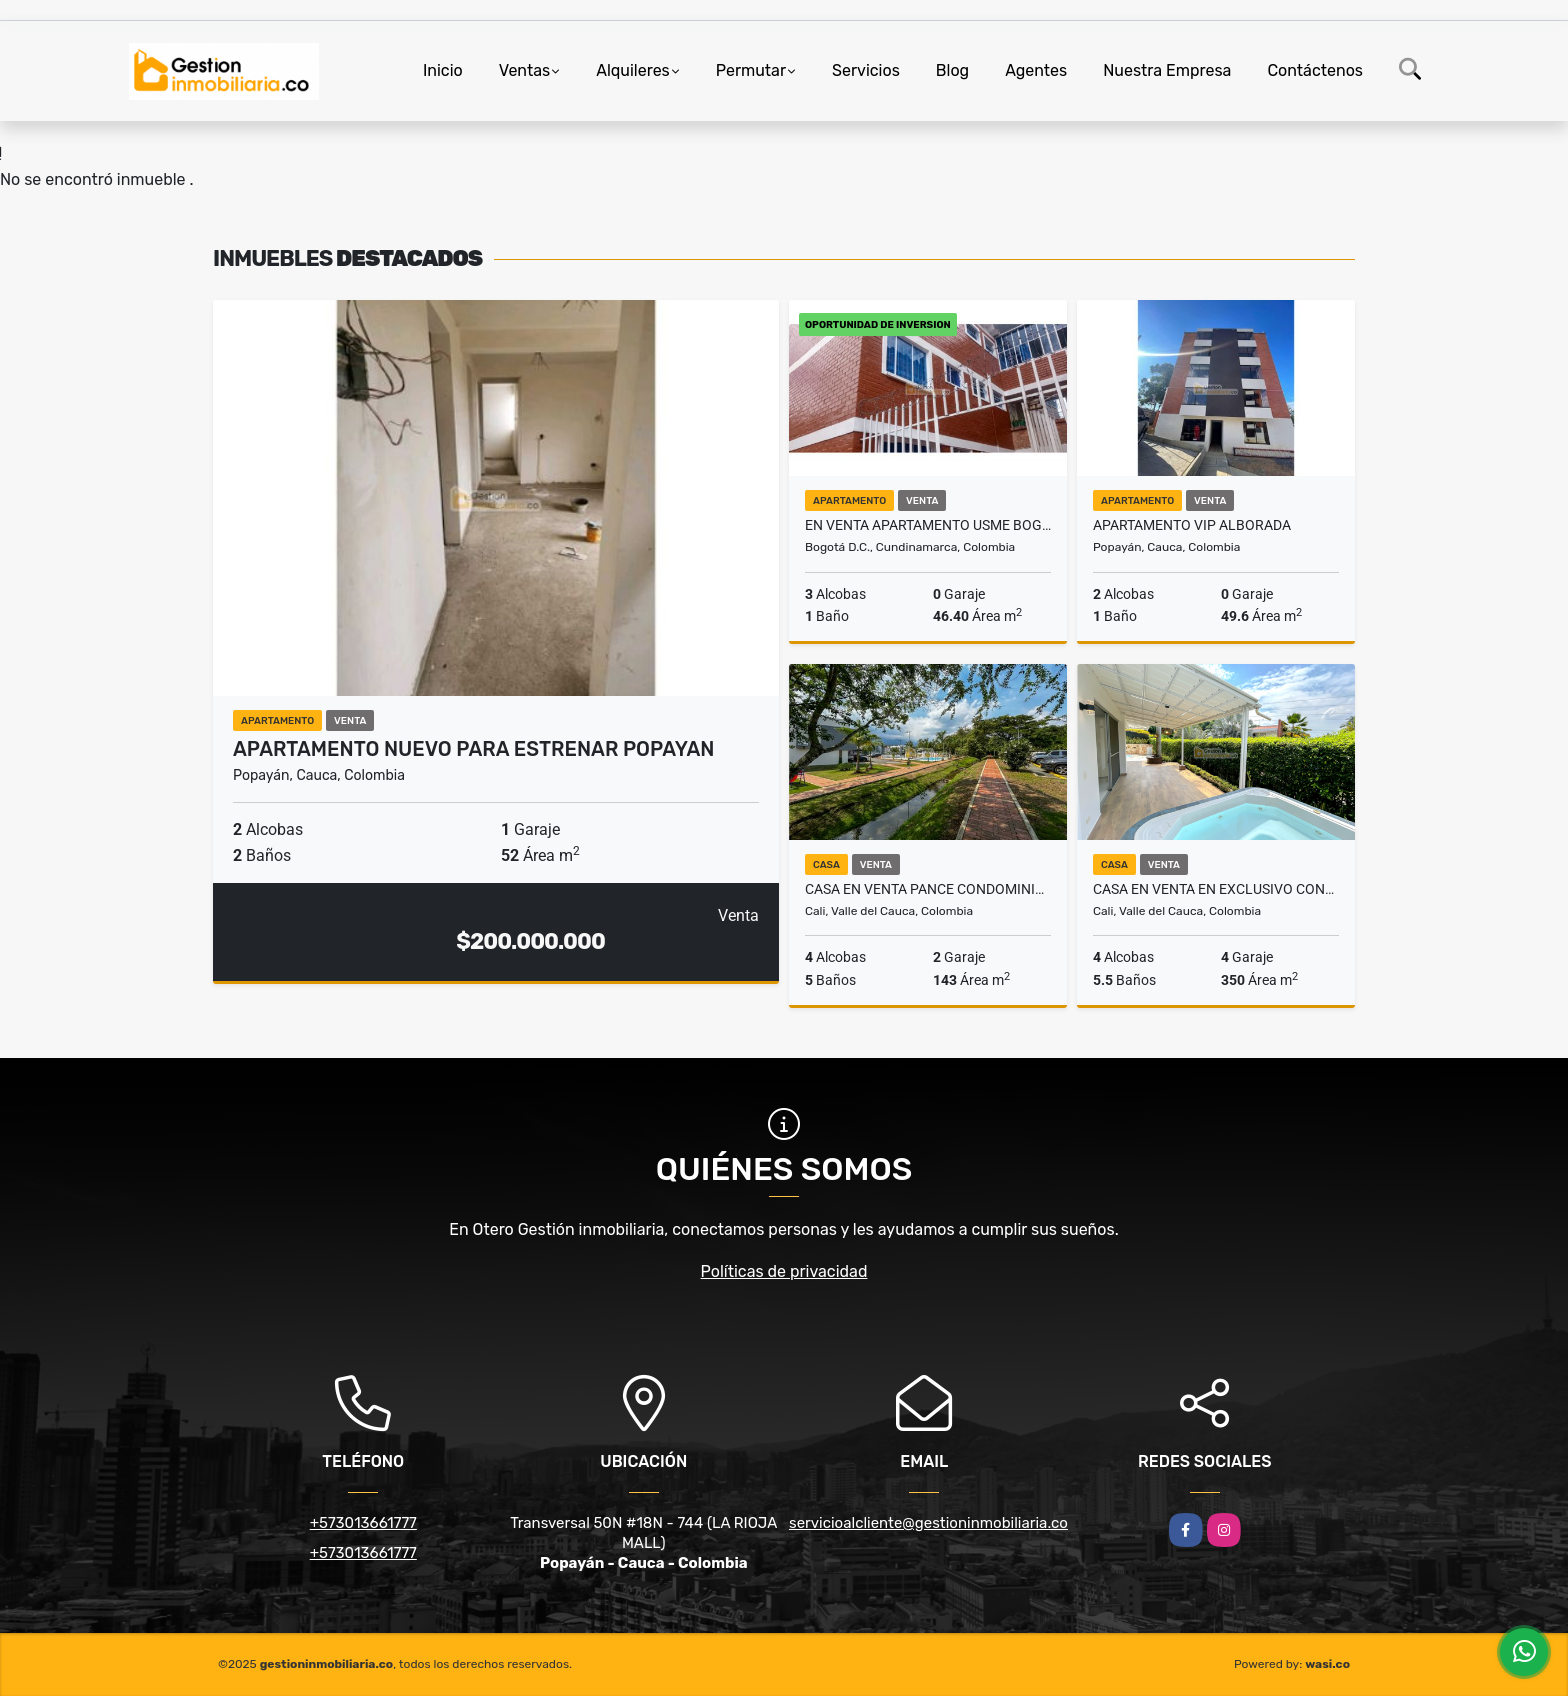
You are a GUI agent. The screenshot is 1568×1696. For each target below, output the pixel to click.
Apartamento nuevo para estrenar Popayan (473, 749)
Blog (952, 70)
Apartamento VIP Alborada (1192, 525)
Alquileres (633, 70)
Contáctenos (1315, 70)
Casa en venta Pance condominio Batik (928, 889)
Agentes (1036, 70)
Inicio (443, 70)
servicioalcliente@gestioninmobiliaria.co (928, 1523)
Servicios (866, 70)
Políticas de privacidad (784, 1271)
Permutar (751, 70)
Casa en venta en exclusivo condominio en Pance (1216, 889)
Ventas (524, 70)
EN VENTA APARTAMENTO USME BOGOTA (928, 525)
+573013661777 (363, 1523)
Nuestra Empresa (1167, 70)
